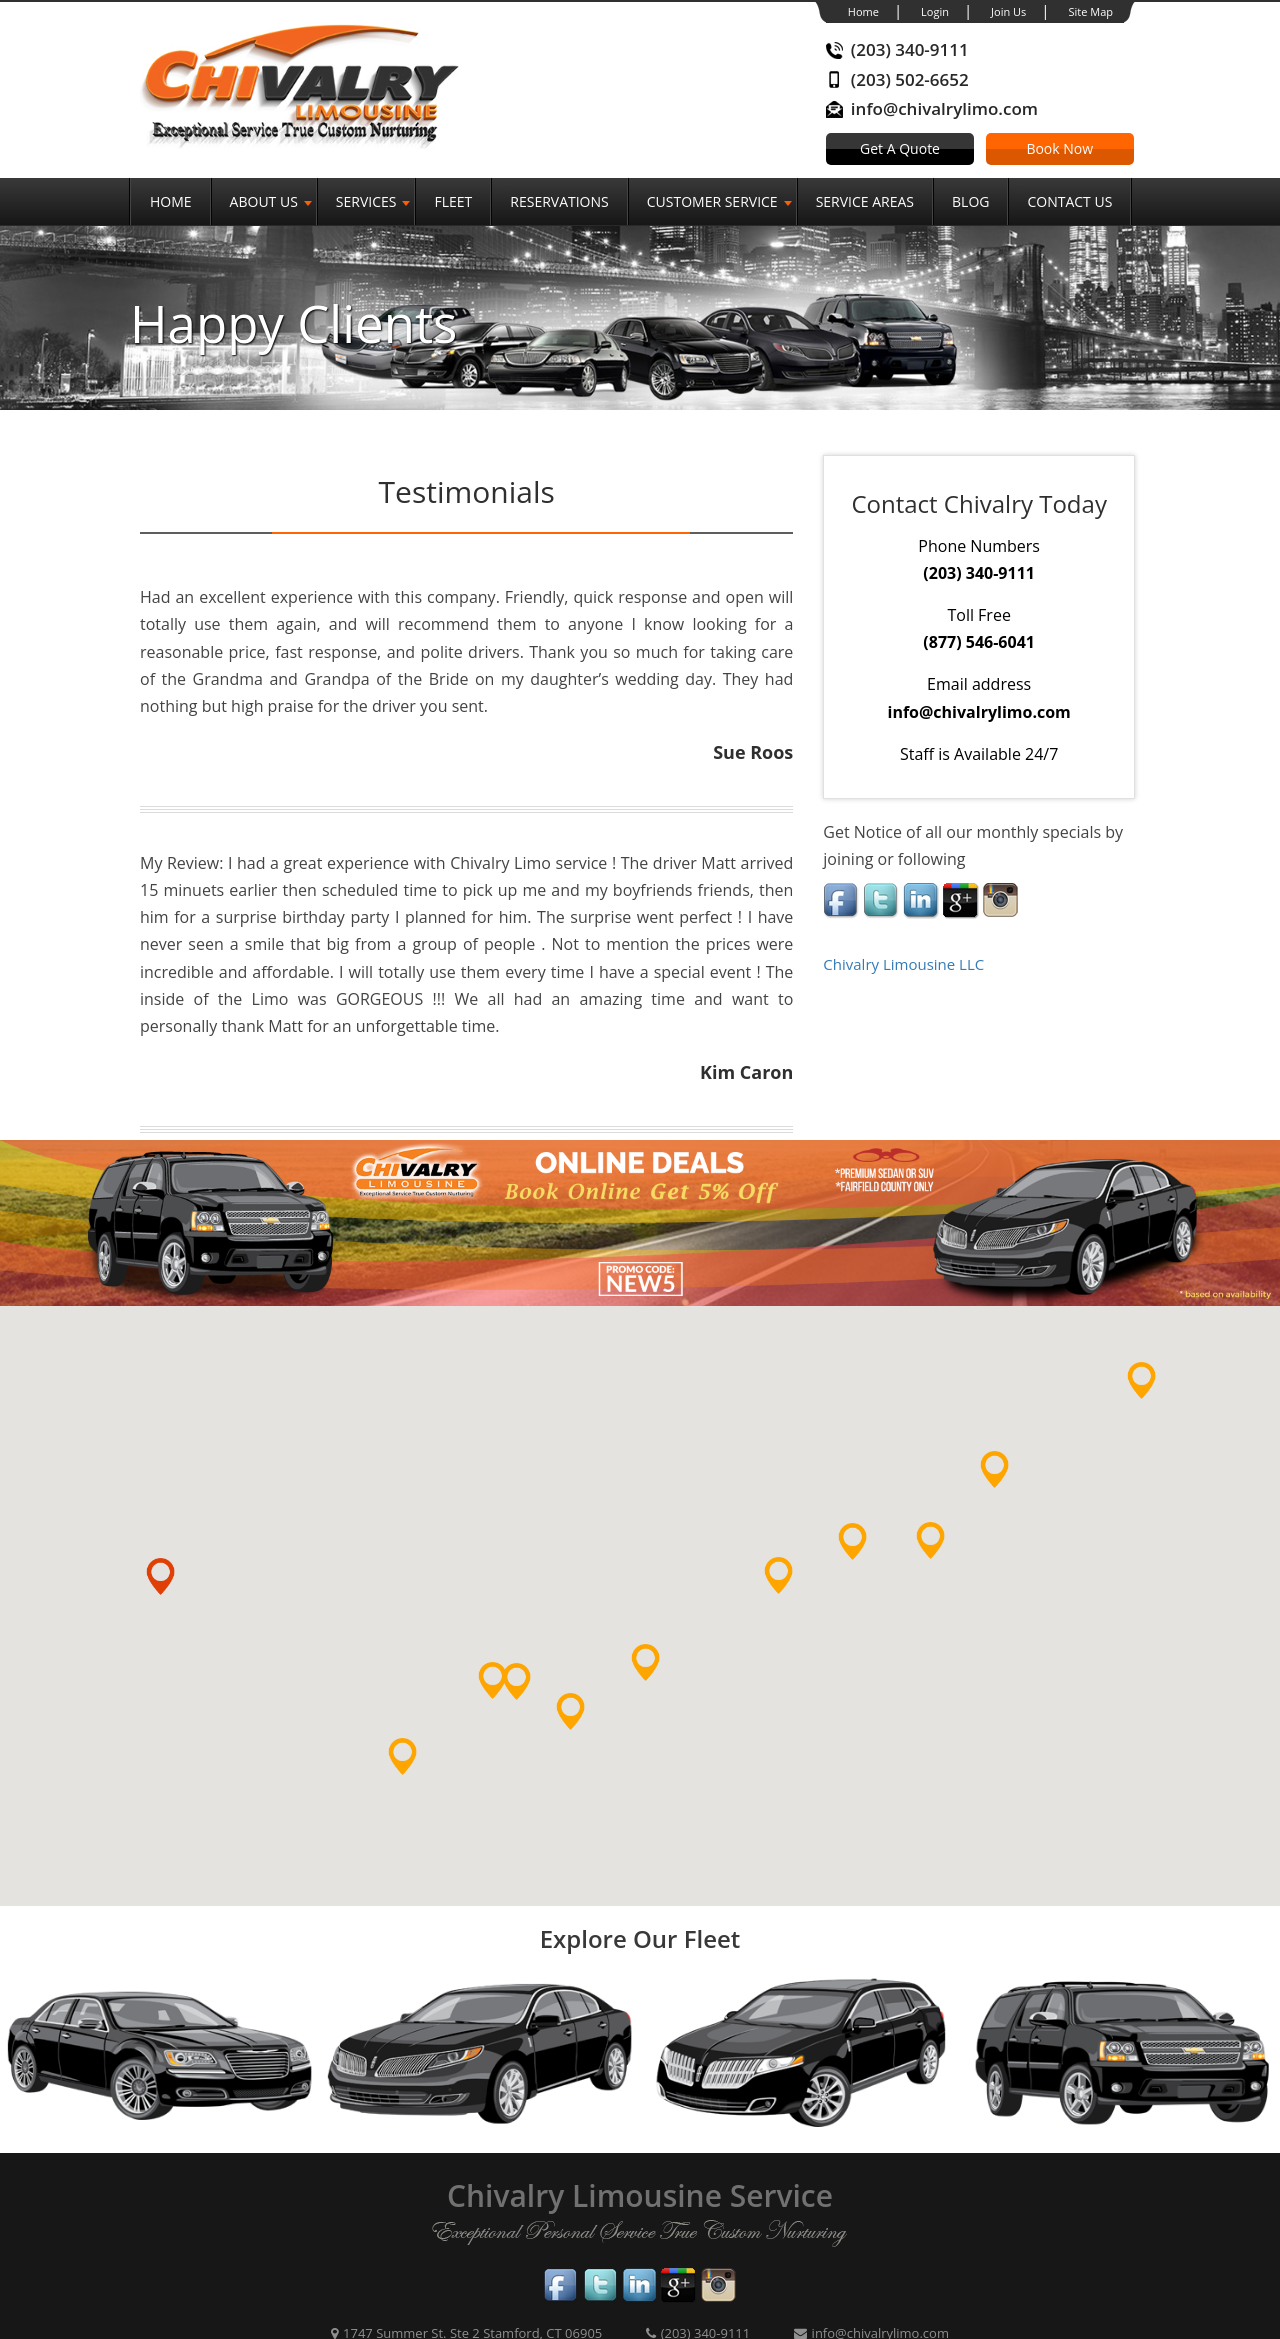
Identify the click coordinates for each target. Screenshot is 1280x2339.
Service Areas (865, 201)
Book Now (1059, 148)
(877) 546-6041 (979, 642)
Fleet (453, 201)
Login (935, 11)
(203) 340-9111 (910, 49)
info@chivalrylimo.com (944, 108)
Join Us (1008, 11)
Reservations (559, 201)
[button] (419, 1773)
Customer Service (712, 201)
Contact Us (1069, 201)
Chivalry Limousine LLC (903, 964)
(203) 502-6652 (910, 79)
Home (863, 11)
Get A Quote (900, 148)
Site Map (1090, 11)
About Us (264, 201)
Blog (970, 201)
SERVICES (366, 201)
